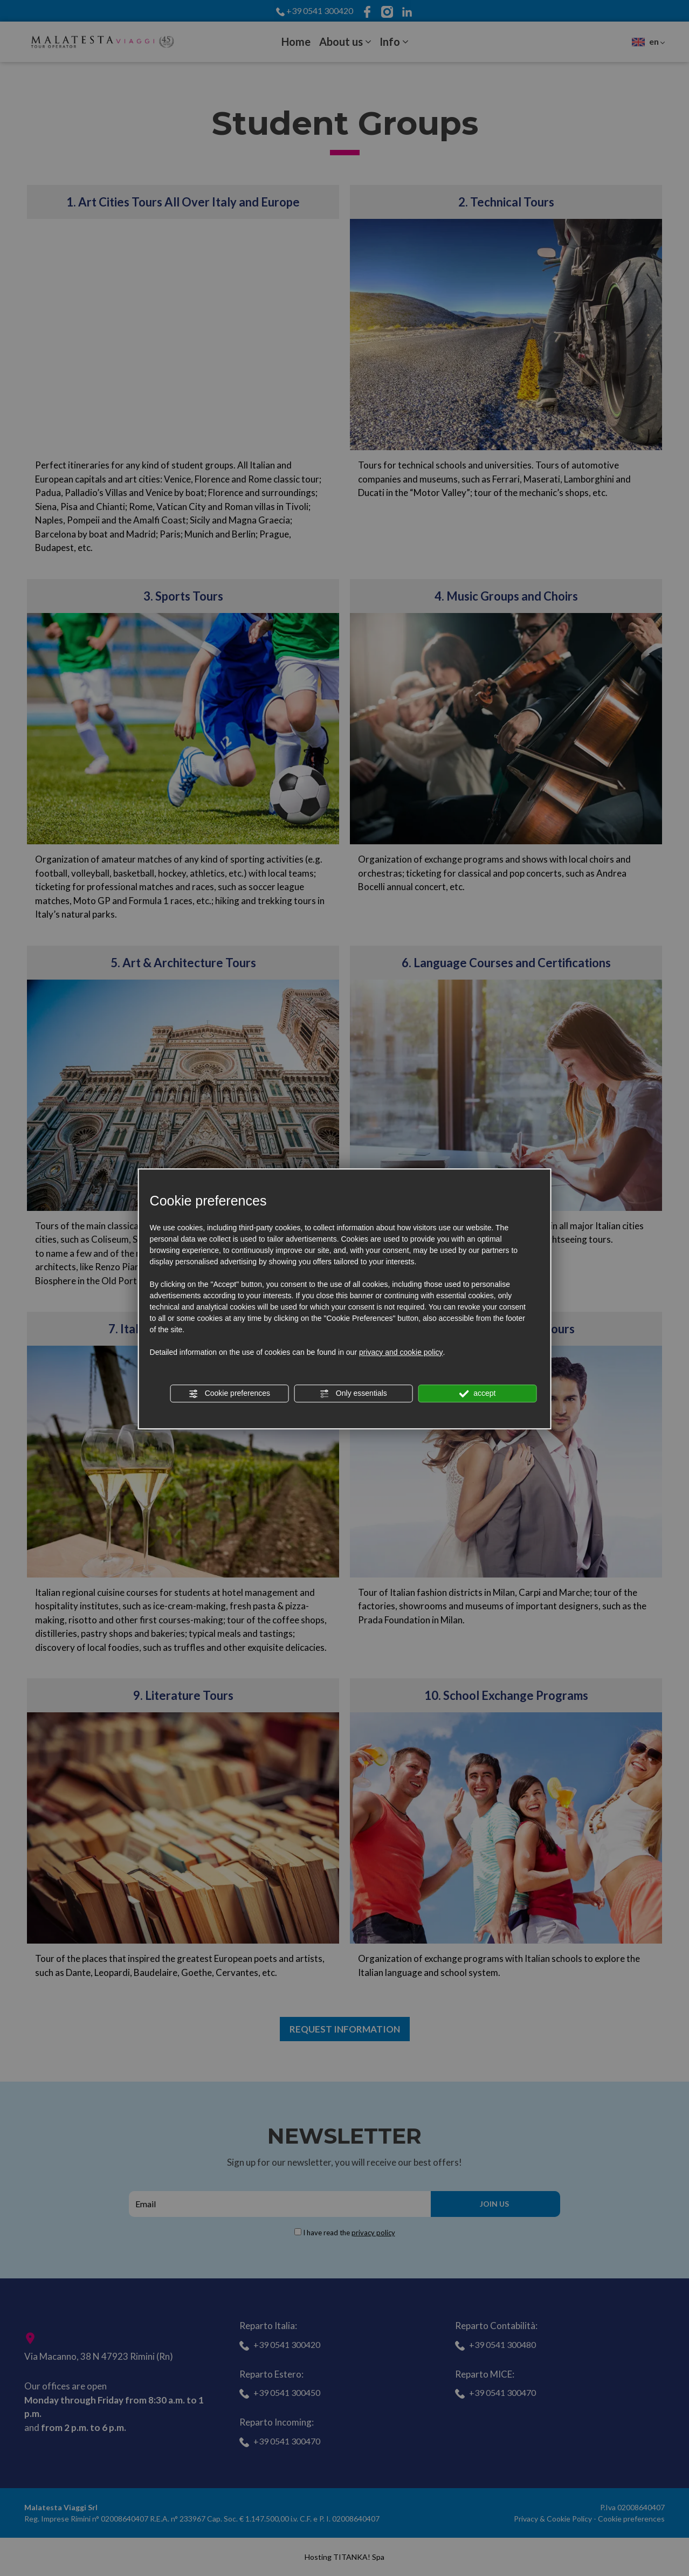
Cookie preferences (229, 1394)
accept (477, 1394)
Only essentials (353, 1394)
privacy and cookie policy (401, 1352)
